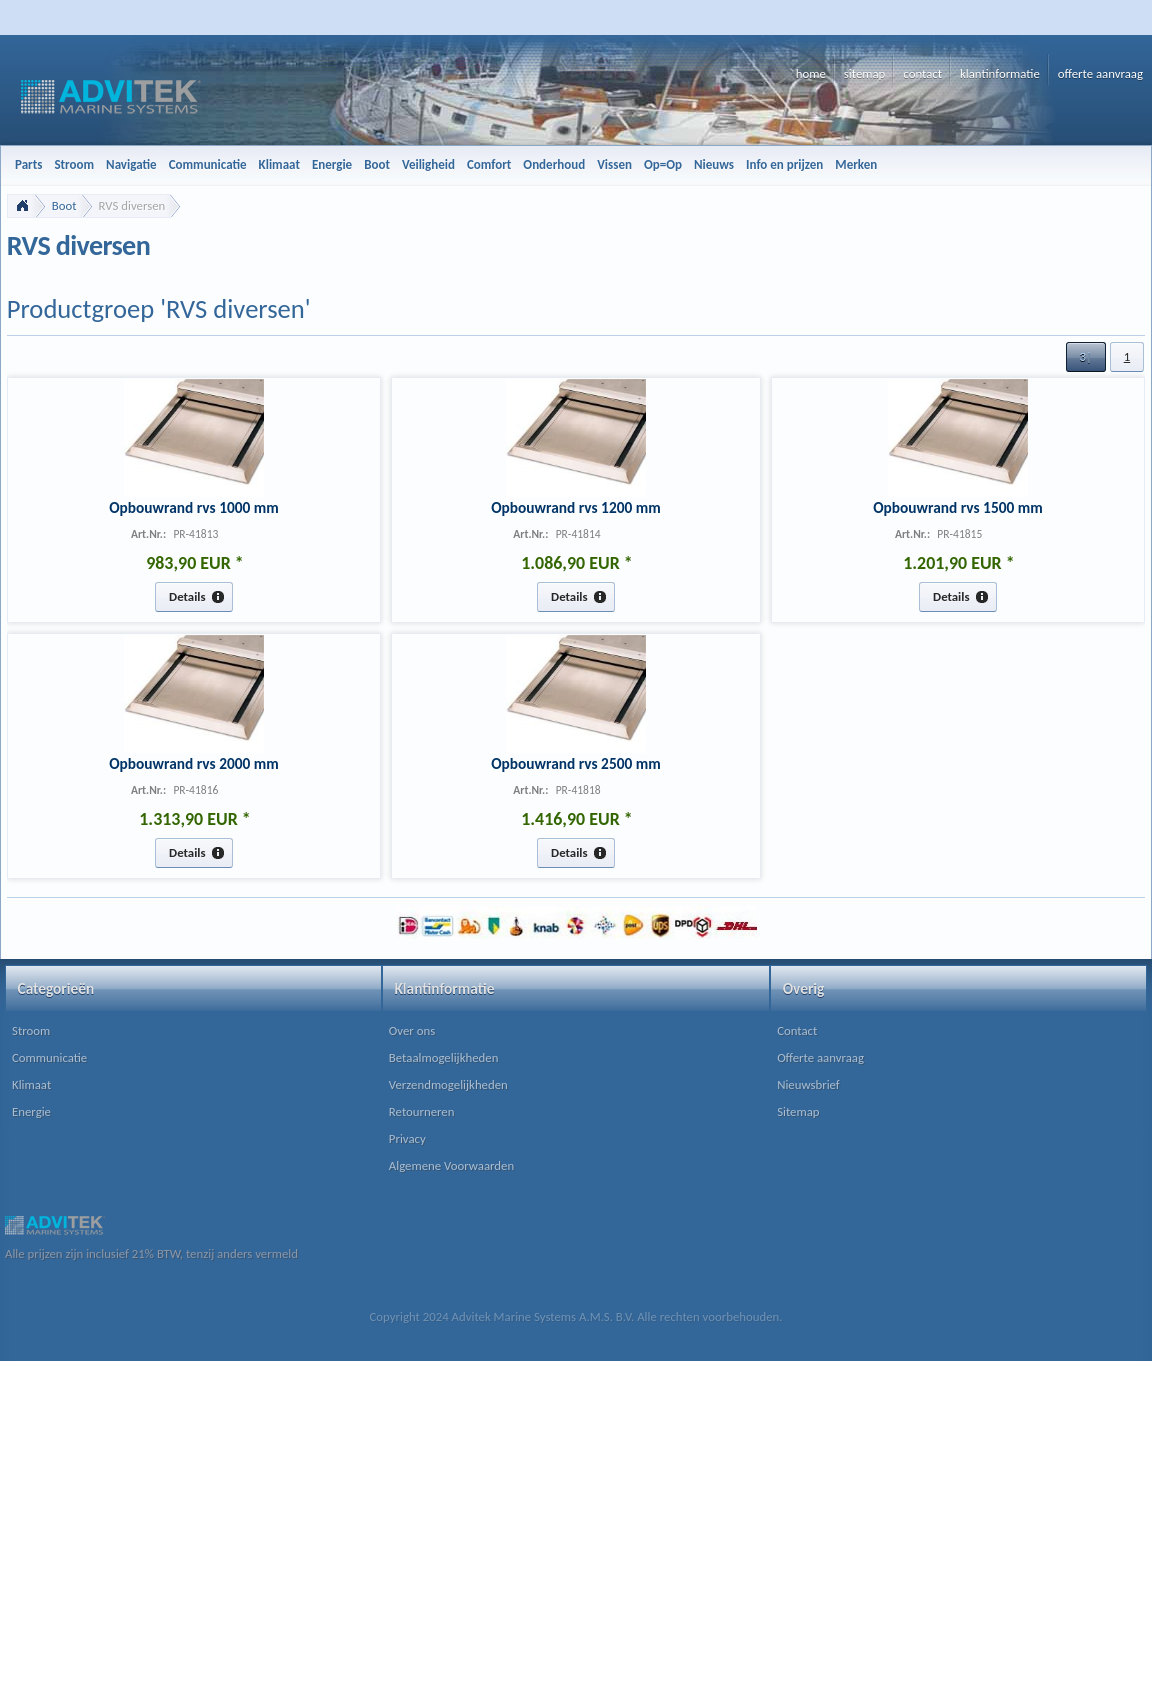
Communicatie (49, 1057)
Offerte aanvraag (820, 1057)
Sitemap (798, 1111)
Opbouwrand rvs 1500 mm (958, 507)
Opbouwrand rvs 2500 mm (576, 763)
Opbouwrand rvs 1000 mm (194, 507)
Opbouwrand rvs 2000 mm (194, 763)
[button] (1086, 357)
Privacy (407, 1138)
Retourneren (422, 1111)
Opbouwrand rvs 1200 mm (576, 507)
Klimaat (31, 1084)
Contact (797, 1030)
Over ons (412, 1030)
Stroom (31, 1030)
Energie (31, 1111)
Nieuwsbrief (808, 1084)
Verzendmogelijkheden (448, 1084)
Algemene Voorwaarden (451, 1165)
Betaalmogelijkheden (444, 1057)
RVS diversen (132, 205)
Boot (64, 205)
